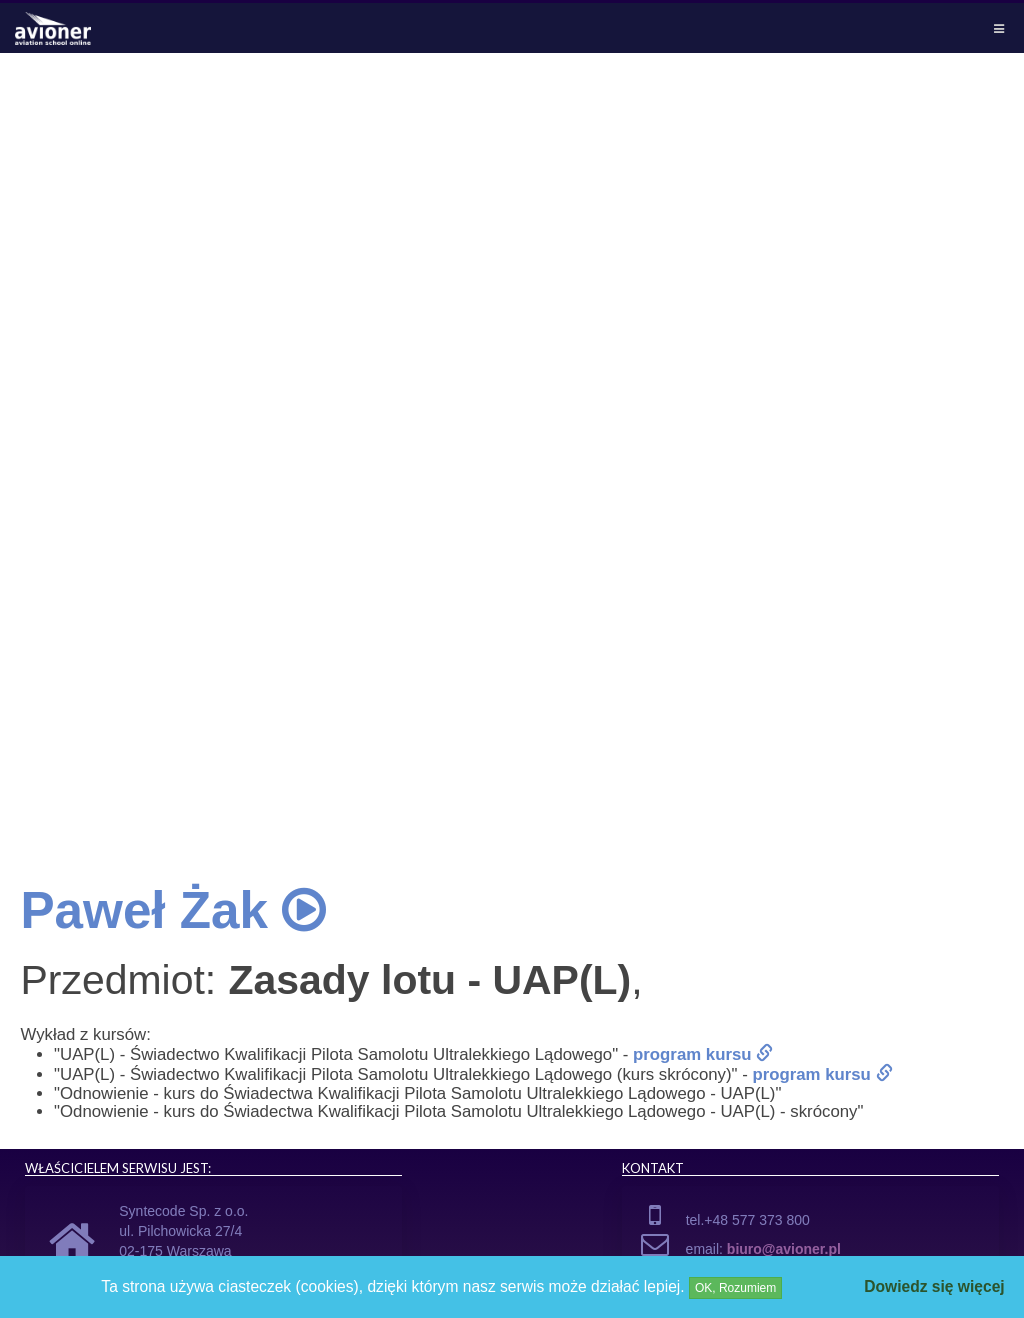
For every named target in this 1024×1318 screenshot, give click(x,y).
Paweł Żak (173, 910)
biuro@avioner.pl (784, 1249)
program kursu (703, 1054)
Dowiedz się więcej (934, 1286)
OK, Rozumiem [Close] (735, 1288)
